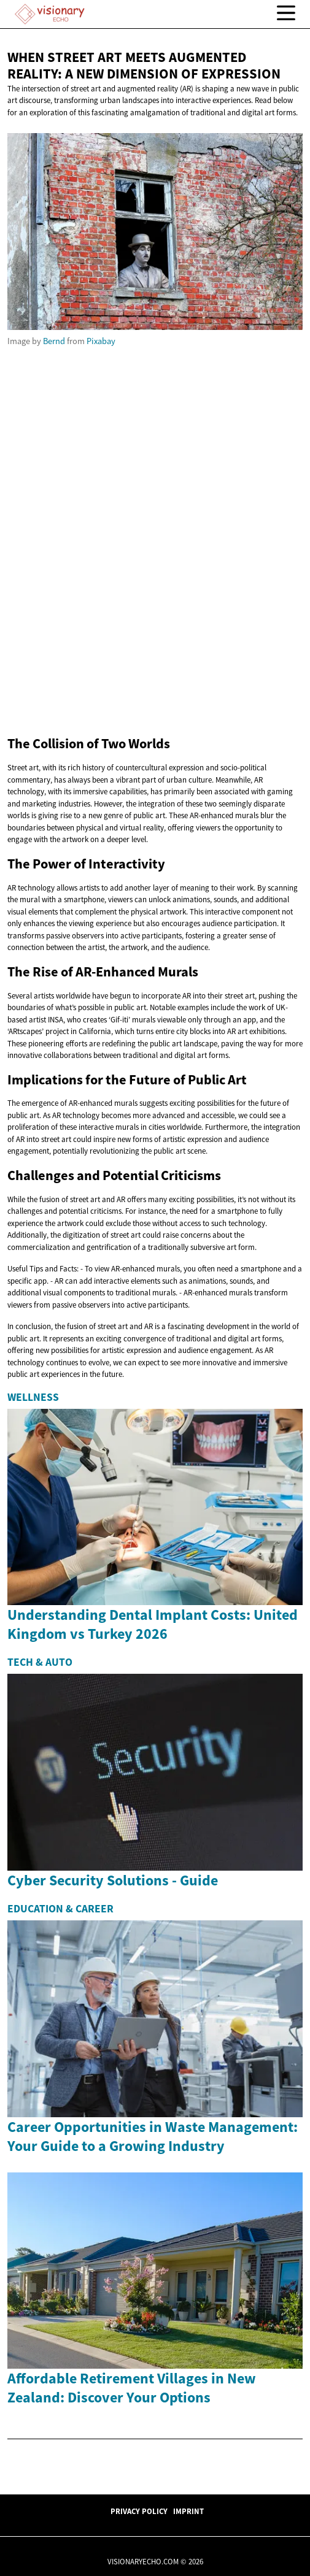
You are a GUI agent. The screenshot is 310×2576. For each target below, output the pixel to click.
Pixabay (101, 341)
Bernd (54, 341)
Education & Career (60, 1908)
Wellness (33, 1397)
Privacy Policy (139, 2511)
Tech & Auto (39, 1662)
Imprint (188, 2511)
